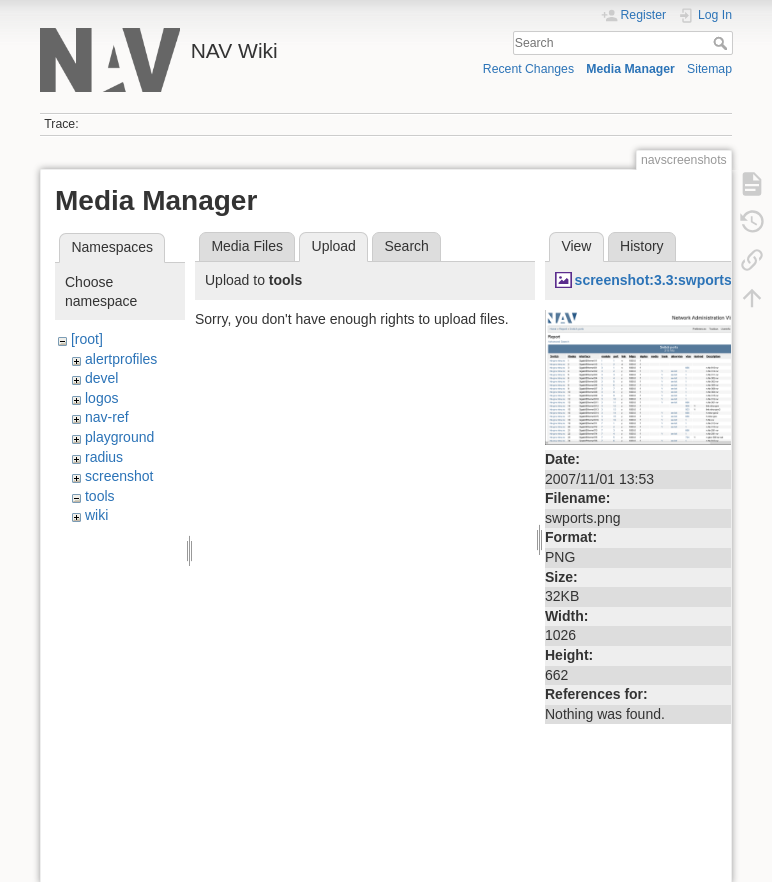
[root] (87, 339)
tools (100, 496)
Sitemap (709, 69)
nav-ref (107, 417)
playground (119, 437)
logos (101, 398)
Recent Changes (528, 69)
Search (722, 43)
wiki (96, 515)
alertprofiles (121, 359)
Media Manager (630, 69)
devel (101, 378)
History (642, 246)
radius (104, 457)
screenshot (119, 476)
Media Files (247, 246)
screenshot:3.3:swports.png (668, 280)
